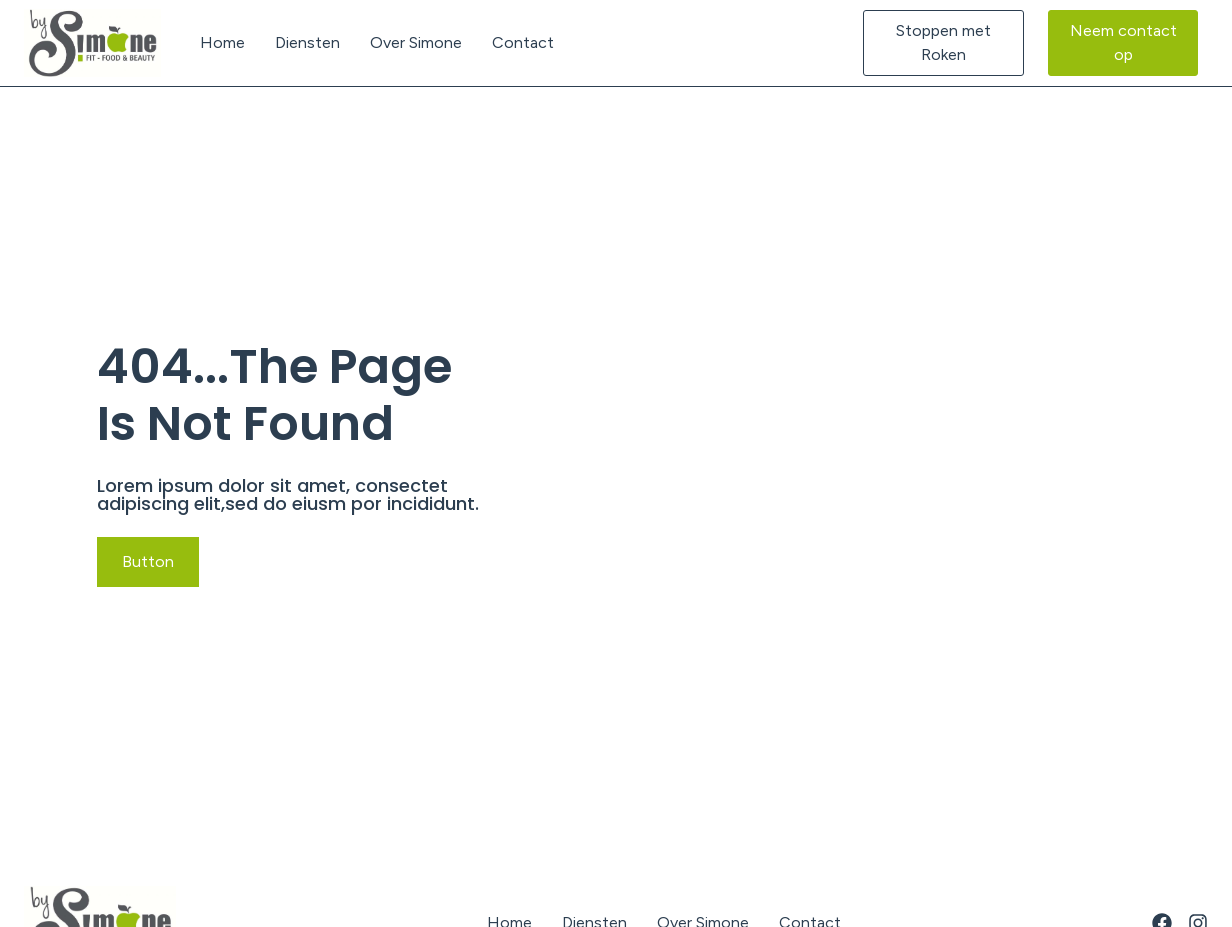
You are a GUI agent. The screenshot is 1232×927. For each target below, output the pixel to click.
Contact (523, 42)
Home (222, 42)
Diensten (307, 42)
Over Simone (416, 42)
